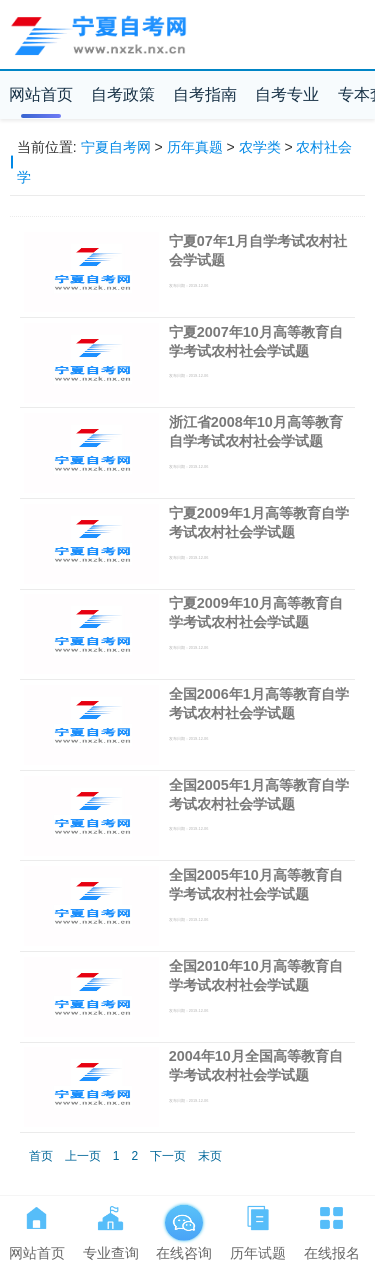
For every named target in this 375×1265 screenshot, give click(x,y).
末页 (210, 1156)
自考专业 (287, 94)
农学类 (260, 147)
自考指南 (205, 94)
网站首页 (41, 94)
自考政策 (123, 94)
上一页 (83, 1156)
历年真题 (195, 147)
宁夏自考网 (116, 147)
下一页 (168, 1156)
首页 (41, 1156)
